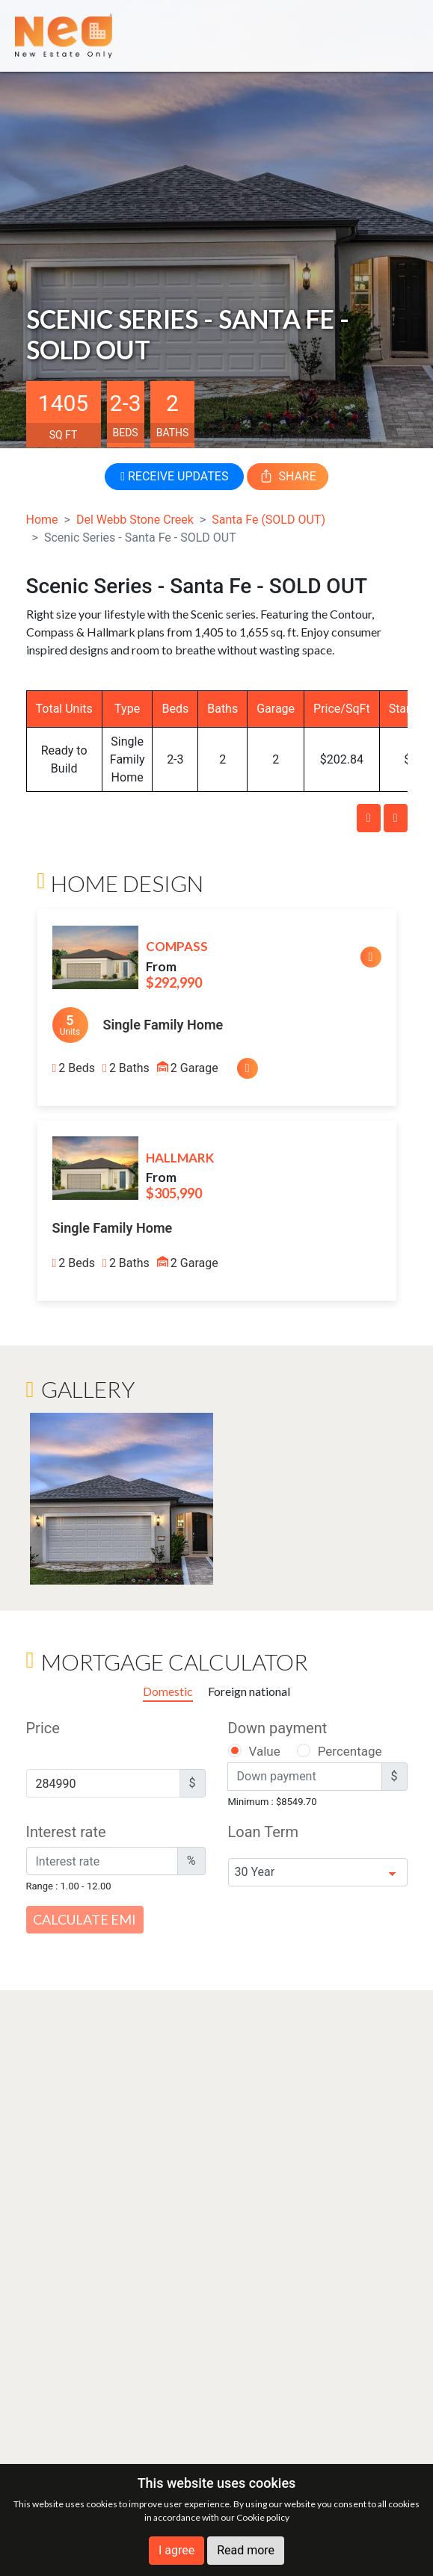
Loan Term (263, 1832)
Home (42, 520)
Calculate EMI (84, 1919)
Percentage (350, 1751)
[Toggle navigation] (397, 35)
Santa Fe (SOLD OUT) (268, 520)
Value (264, 1751)
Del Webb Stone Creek (135, 520)
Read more (245, 2550)
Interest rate (66, 1832)
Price (43, 1728)
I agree (176, 2550)
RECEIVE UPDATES (174, 476)
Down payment (278, 1728)
